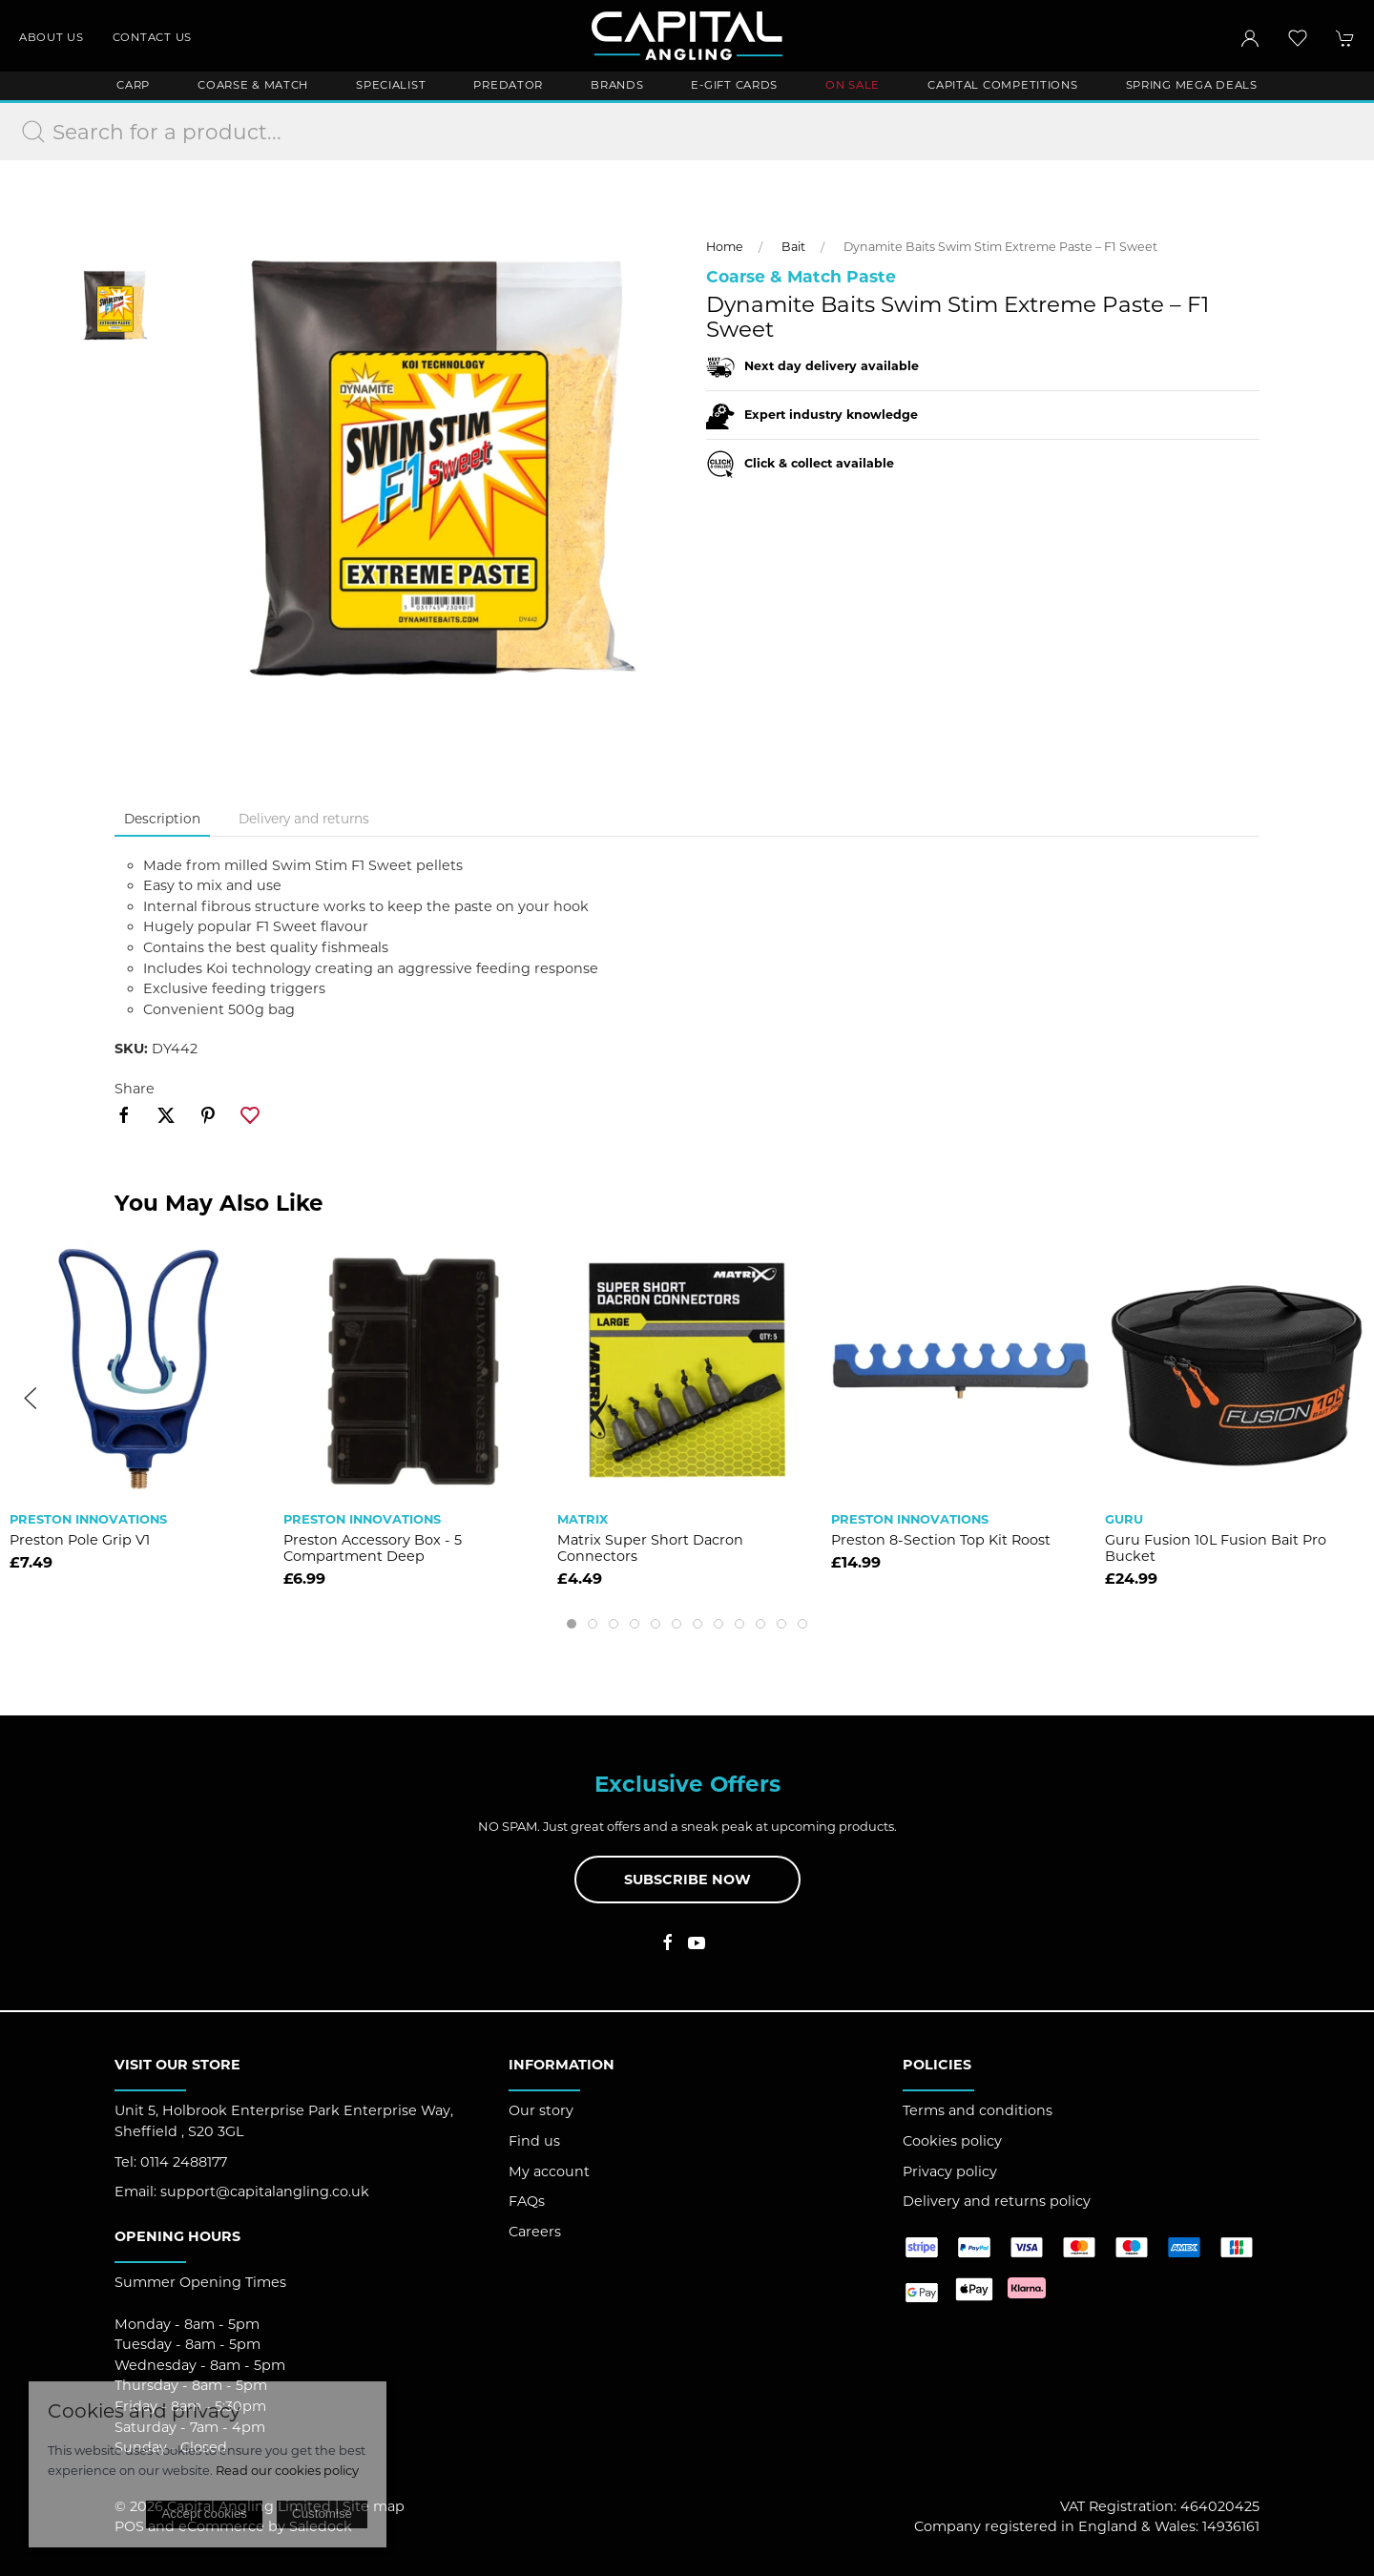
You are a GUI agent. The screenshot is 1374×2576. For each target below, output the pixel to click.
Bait (793, 246)
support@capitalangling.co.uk (264, 2191)
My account (549, 2171)
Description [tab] (162, 818)
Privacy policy (950, 2171)
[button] (1297, 38)
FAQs (527, 2201)
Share (134, 1088)
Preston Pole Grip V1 (80, 1539)
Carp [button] (133, 85)
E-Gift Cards (734, 85)
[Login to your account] (1250, 38)
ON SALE (852, 85)
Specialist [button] (391, 85)
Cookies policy (952, 2141)
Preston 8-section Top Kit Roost (941, 1539)
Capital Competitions (1002, 85)
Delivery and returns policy (997, 2201)
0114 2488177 (183, 2162)
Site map (374, 2506)
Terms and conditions (977, 2110)
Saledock (320, 2526)
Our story (541, 2110)
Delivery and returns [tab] (304, 818)
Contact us (152, 37)
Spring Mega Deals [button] (1192, 85)
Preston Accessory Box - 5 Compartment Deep (372, 1548)
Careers (535, 2231)
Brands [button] (617, 85)
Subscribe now (687, 1879)
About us (51, 37)
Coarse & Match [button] (253, 85)
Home (724, 246)
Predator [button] (508, 85)
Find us (534, 2141)
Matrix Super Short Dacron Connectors (650, 1548)
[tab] (571, 1624)
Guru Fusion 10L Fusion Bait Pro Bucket (1215, 1548)
